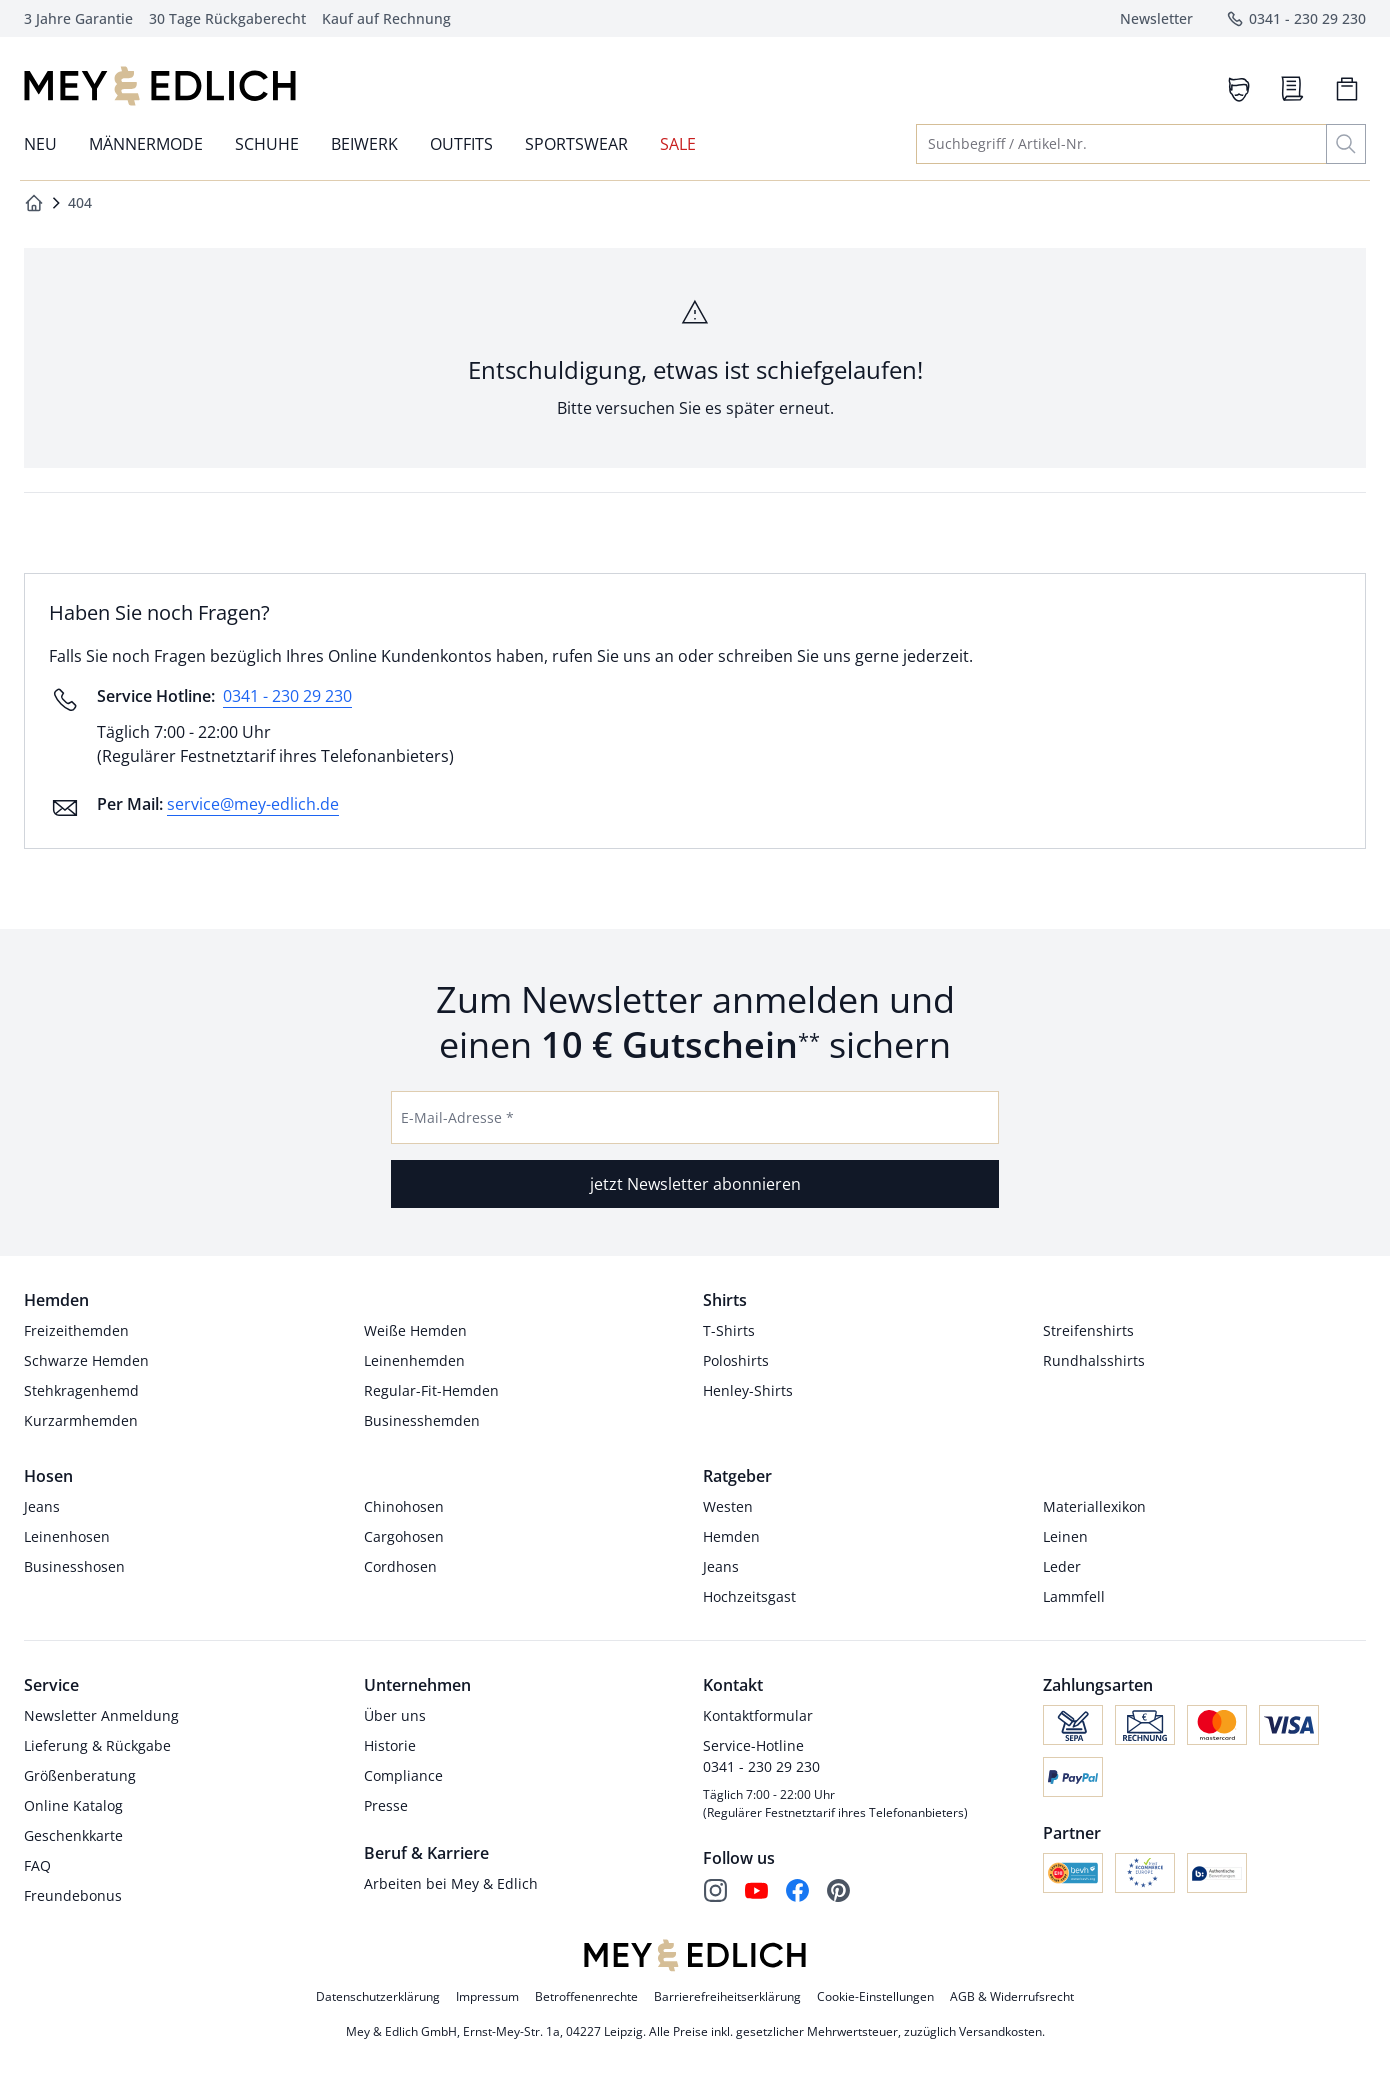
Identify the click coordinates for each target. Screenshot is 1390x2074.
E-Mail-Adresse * (457, 1117)
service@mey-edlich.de (253, 804)
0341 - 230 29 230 (287, 696)
